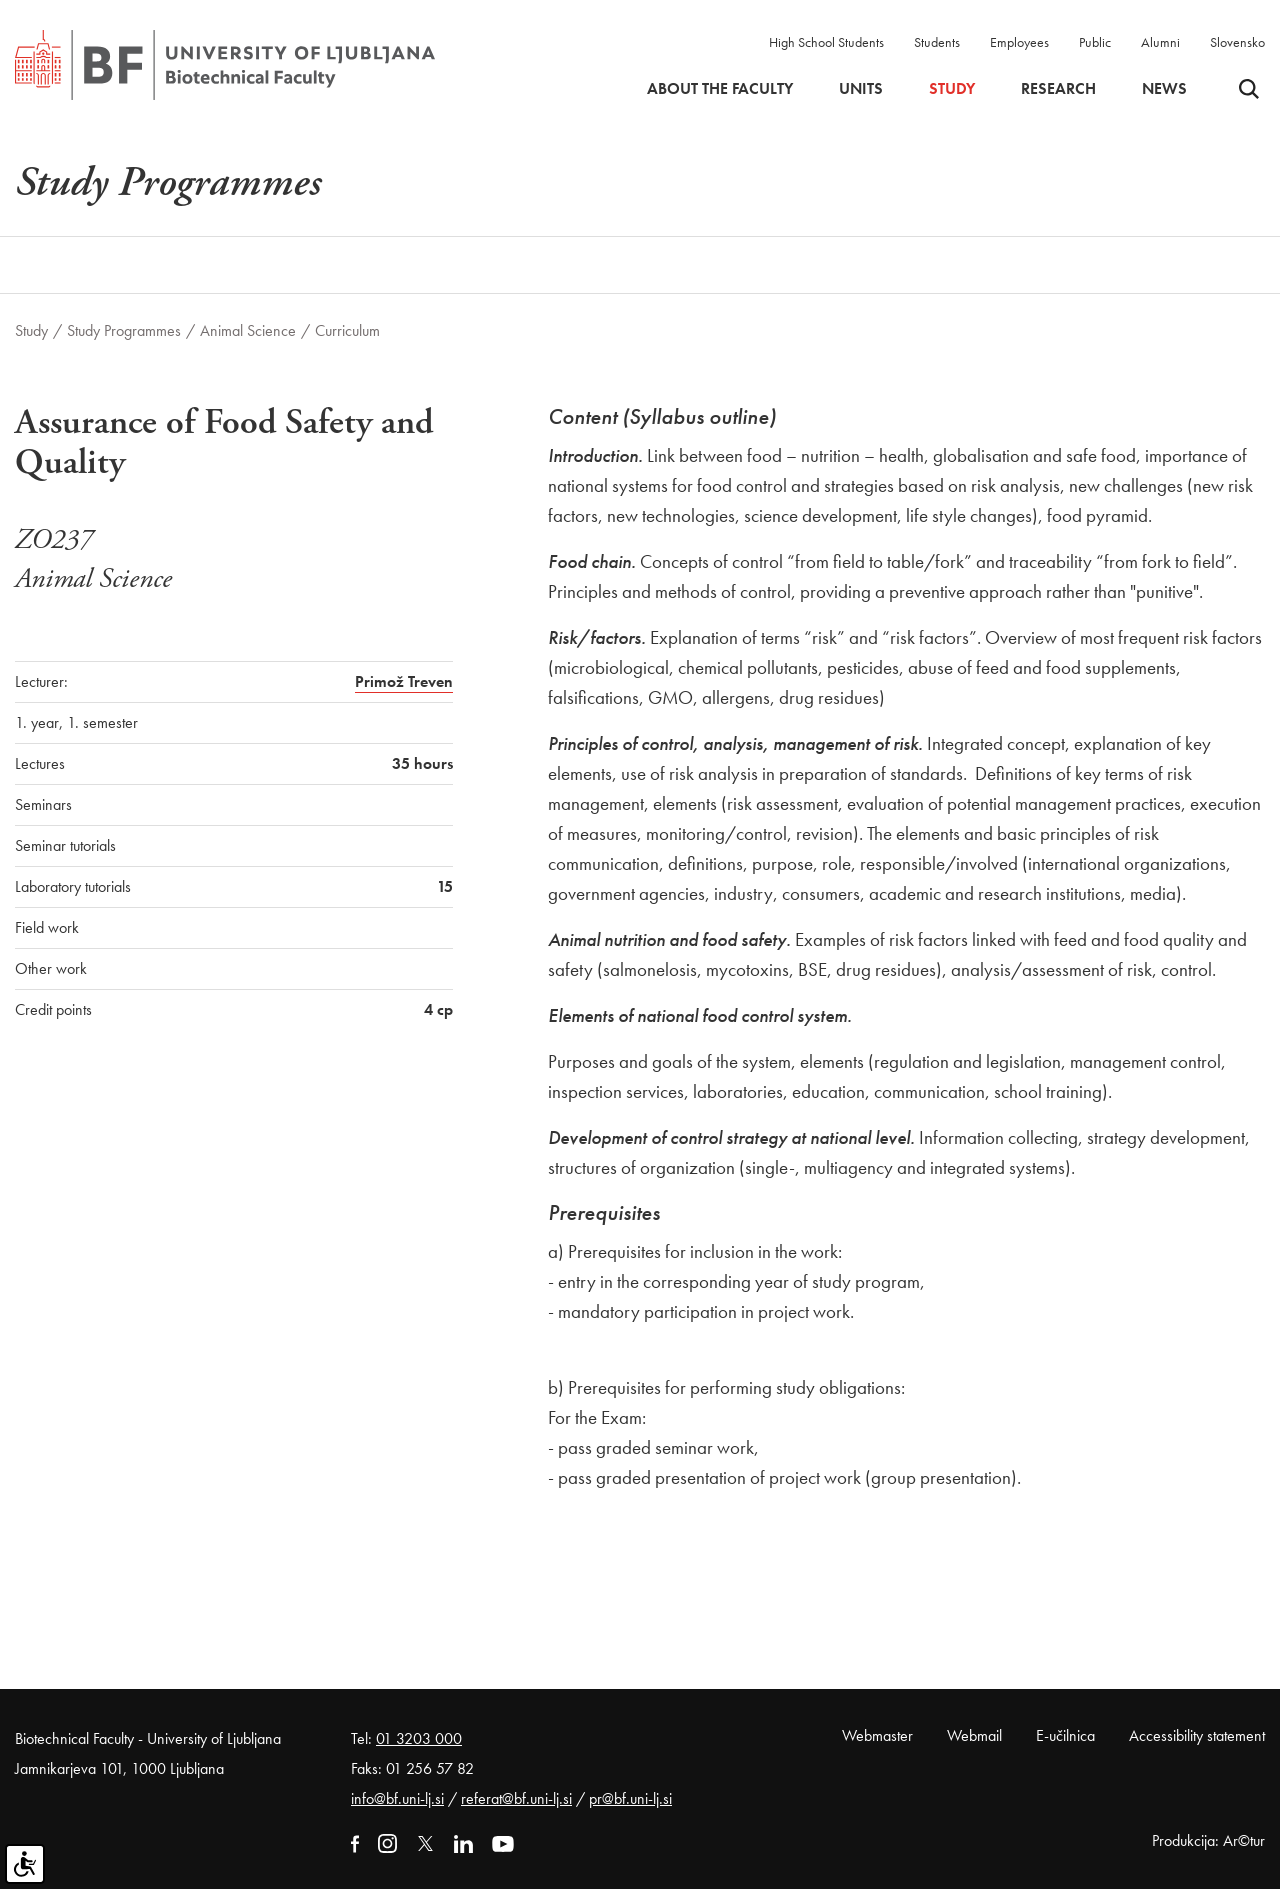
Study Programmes (124, 330)
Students (937, 42)
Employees (1019, 42)
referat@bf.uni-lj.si (516, 1798)
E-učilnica (1065, 1735)
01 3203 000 (419, 1738)
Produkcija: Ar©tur (1208, 1840)
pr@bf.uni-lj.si (630, 1798)
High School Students (826, 42)
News (1164, 89)
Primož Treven (404, 681)
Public (1095, 42)
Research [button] (1058, 89)
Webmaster (877, 1735)
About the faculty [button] (720, 89)
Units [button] (861, 89)
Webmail (974, 1735)
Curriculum (347, 330)
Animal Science (248, 330)
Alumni (1160, 42)
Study (31, 330)
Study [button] (952, 89)
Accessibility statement (1197, 1735)
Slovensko (1237, 42)
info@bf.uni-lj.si (397, 1798)
